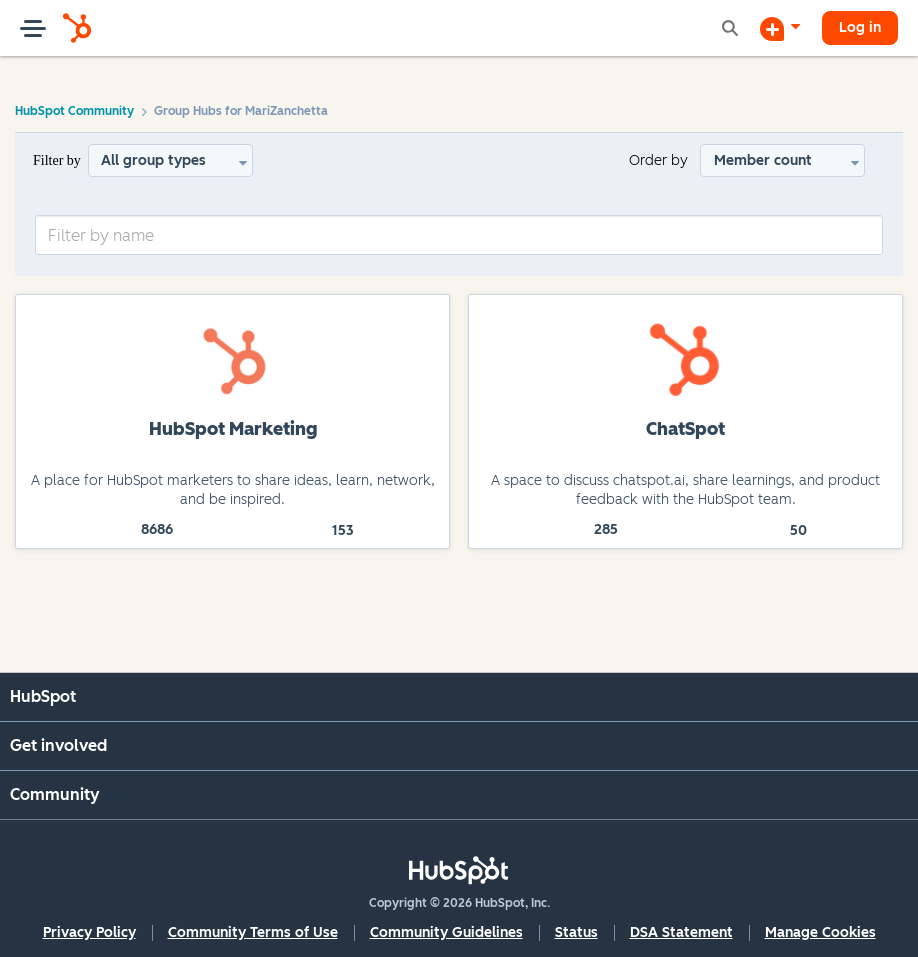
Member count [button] (763, 160)
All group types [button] (153, 160)
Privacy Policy (89, 932)
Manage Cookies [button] (820, 932)
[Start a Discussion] (780, 28)
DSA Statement (681, 932)
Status (576, 932)
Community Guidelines (446, 932)
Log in (860, 27)
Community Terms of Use (253, 932)
